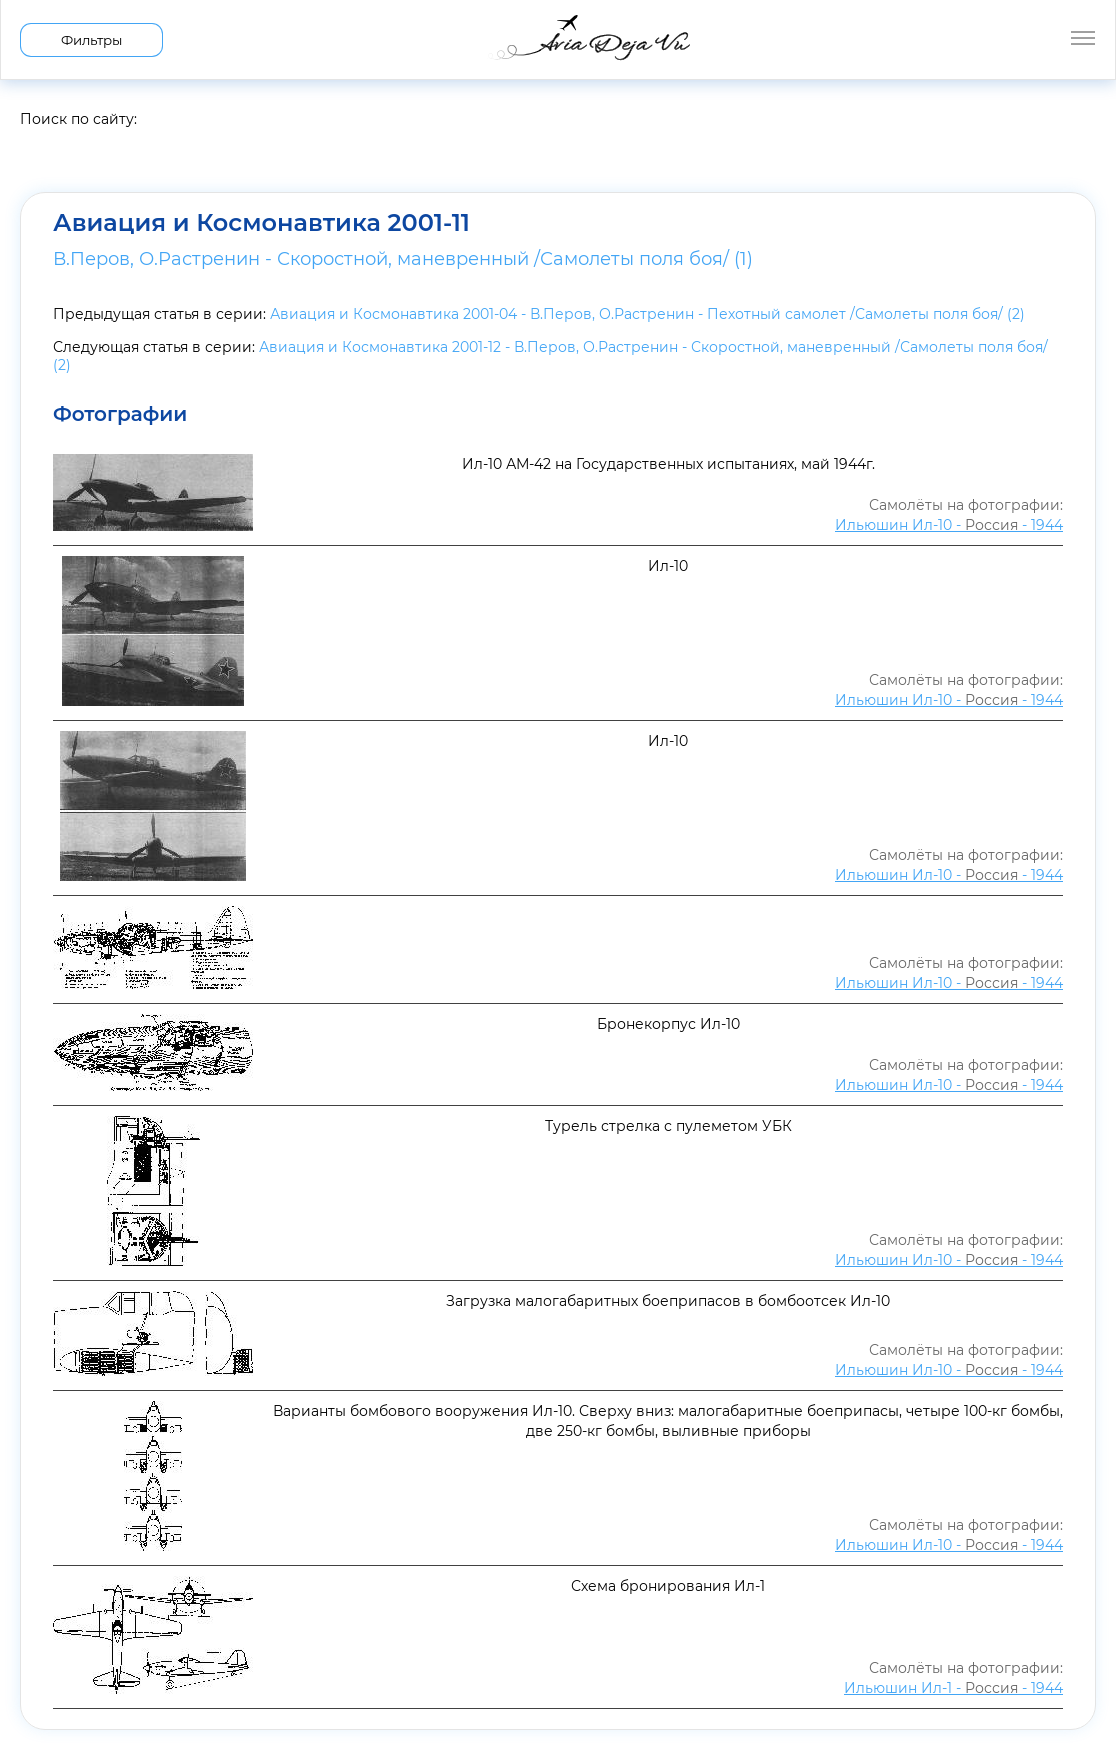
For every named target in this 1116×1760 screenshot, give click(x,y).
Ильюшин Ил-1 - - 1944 (953, 1688)
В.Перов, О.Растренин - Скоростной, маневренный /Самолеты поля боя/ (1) (403, 259)
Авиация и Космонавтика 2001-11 (261, 223)
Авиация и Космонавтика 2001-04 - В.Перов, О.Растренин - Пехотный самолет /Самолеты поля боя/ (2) (647, 314)
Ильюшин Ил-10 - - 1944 (949, 525)
